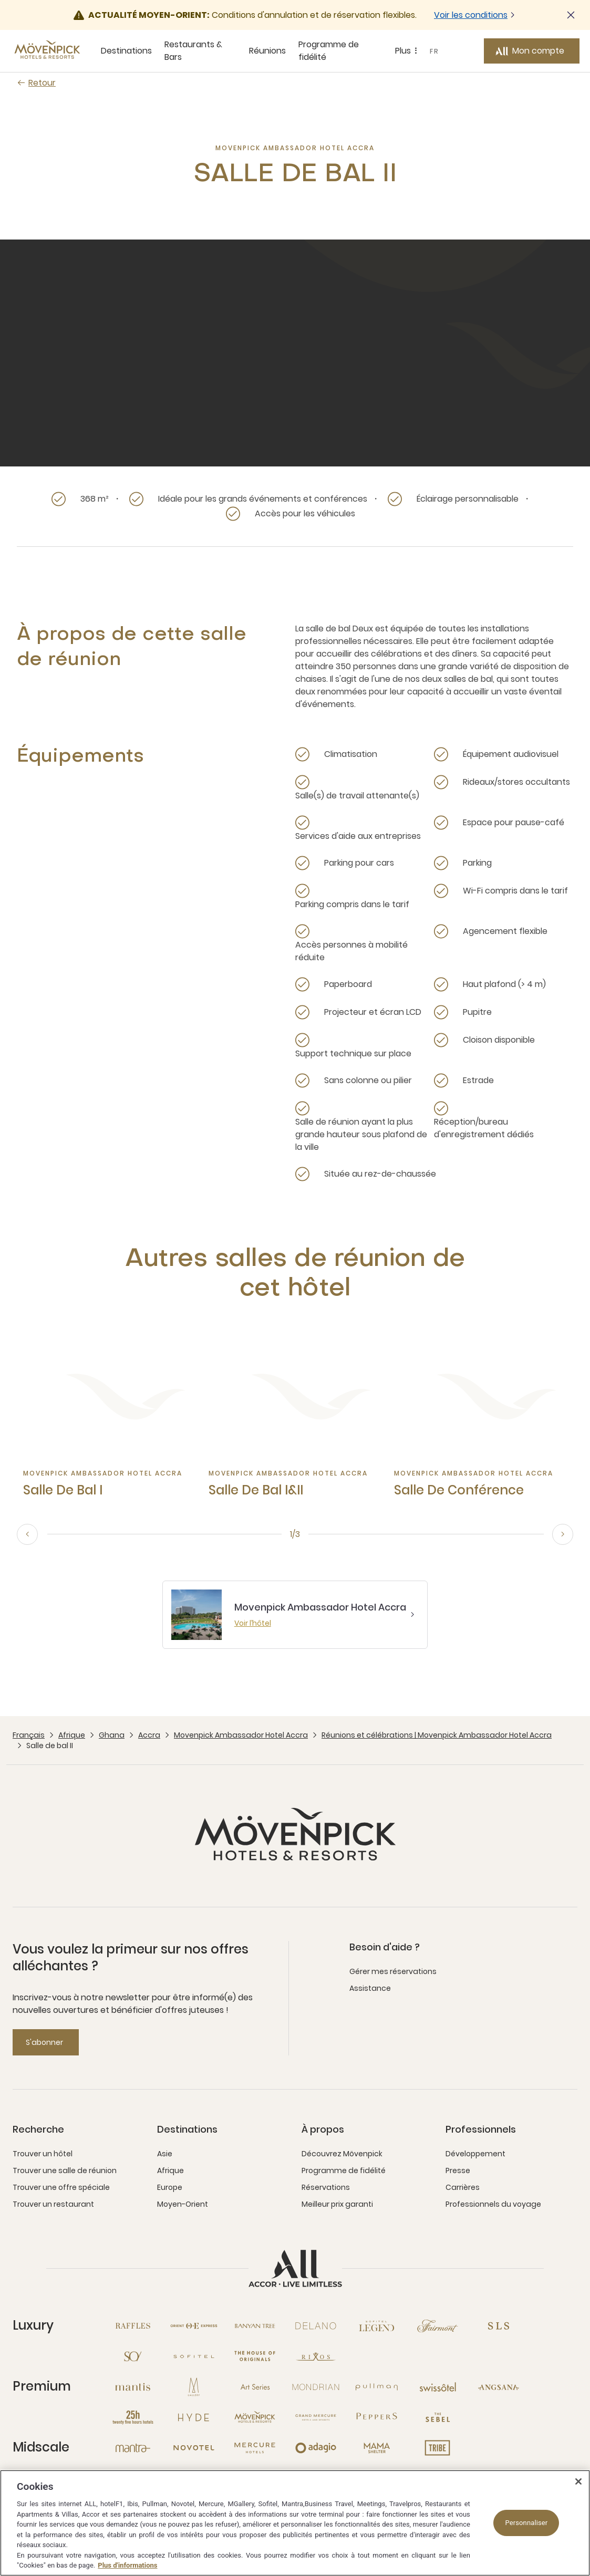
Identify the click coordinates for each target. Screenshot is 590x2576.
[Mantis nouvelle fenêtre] (133, 2387)
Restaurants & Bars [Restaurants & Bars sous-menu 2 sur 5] (193, 50)
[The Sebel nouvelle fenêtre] (437, 2417)
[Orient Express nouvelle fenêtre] (194, 2326)
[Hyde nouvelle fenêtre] (194, 2417)
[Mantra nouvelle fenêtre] (133, 2448)
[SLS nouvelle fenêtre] (498, 2326)
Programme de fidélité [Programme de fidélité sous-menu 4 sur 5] (328, 50)
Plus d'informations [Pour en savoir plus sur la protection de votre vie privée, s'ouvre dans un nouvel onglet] (127, 2565)
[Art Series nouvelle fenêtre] (255, 2387)
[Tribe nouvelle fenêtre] (437, 2448)
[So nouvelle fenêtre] (133, 2356)
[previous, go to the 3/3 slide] (27, 1534)
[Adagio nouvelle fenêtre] (315, 2448)
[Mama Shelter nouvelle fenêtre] (376, 2448)
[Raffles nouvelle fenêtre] (133, 2326)
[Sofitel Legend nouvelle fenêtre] (376, 2326)
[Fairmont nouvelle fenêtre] (437, 2326)
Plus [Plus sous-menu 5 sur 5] (407, 51)
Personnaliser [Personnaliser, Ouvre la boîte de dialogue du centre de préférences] (526, 2523)
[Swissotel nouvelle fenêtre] (437, 2387)
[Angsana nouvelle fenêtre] (498, 2387)
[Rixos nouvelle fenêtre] (315, 2356)
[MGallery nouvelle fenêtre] (194, 2387)
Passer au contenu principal (0, 0)
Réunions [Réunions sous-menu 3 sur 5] (267, 51)
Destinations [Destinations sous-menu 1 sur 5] (126, 51)
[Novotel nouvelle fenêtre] (194, 2448)
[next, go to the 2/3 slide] (562, 1534)
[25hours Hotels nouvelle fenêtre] (133, 2417)
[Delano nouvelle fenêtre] (315, 2326)
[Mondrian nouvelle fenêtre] (315, 2387)
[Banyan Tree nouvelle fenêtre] (255, 2326)
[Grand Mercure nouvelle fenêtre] (315, 2417)
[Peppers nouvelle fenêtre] (376, 2417)
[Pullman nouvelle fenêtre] (376, 2387)
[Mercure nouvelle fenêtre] (255, 2448)
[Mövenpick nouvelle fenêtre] (255, 2417)
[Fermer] (578, 2481)
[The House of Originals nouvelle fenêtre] (255, 2356)
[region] (295, 2523)
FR (434, 51)
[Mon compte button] (531, 51)
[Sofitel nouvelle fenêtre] (194, 2356)
